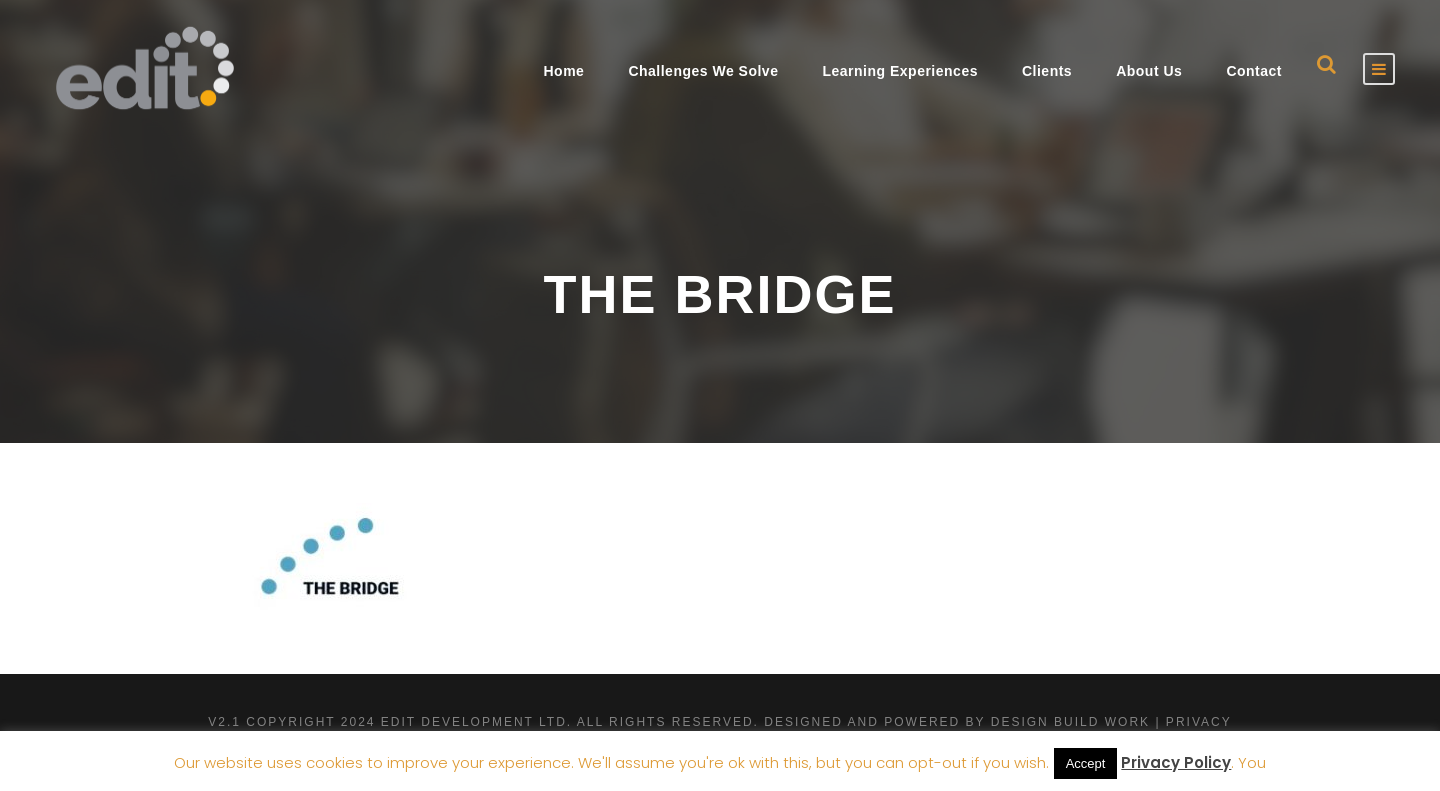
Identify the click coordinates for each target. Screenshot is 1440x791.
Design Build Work (1070, 722)
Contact (1254, 71)
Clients (1047, 71)
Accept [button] (1086, 763)
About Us (1149, 71)
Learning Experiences (900, 71)
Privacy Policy (1176, 762)
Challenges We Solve (703, 71)
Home (563, 71)
